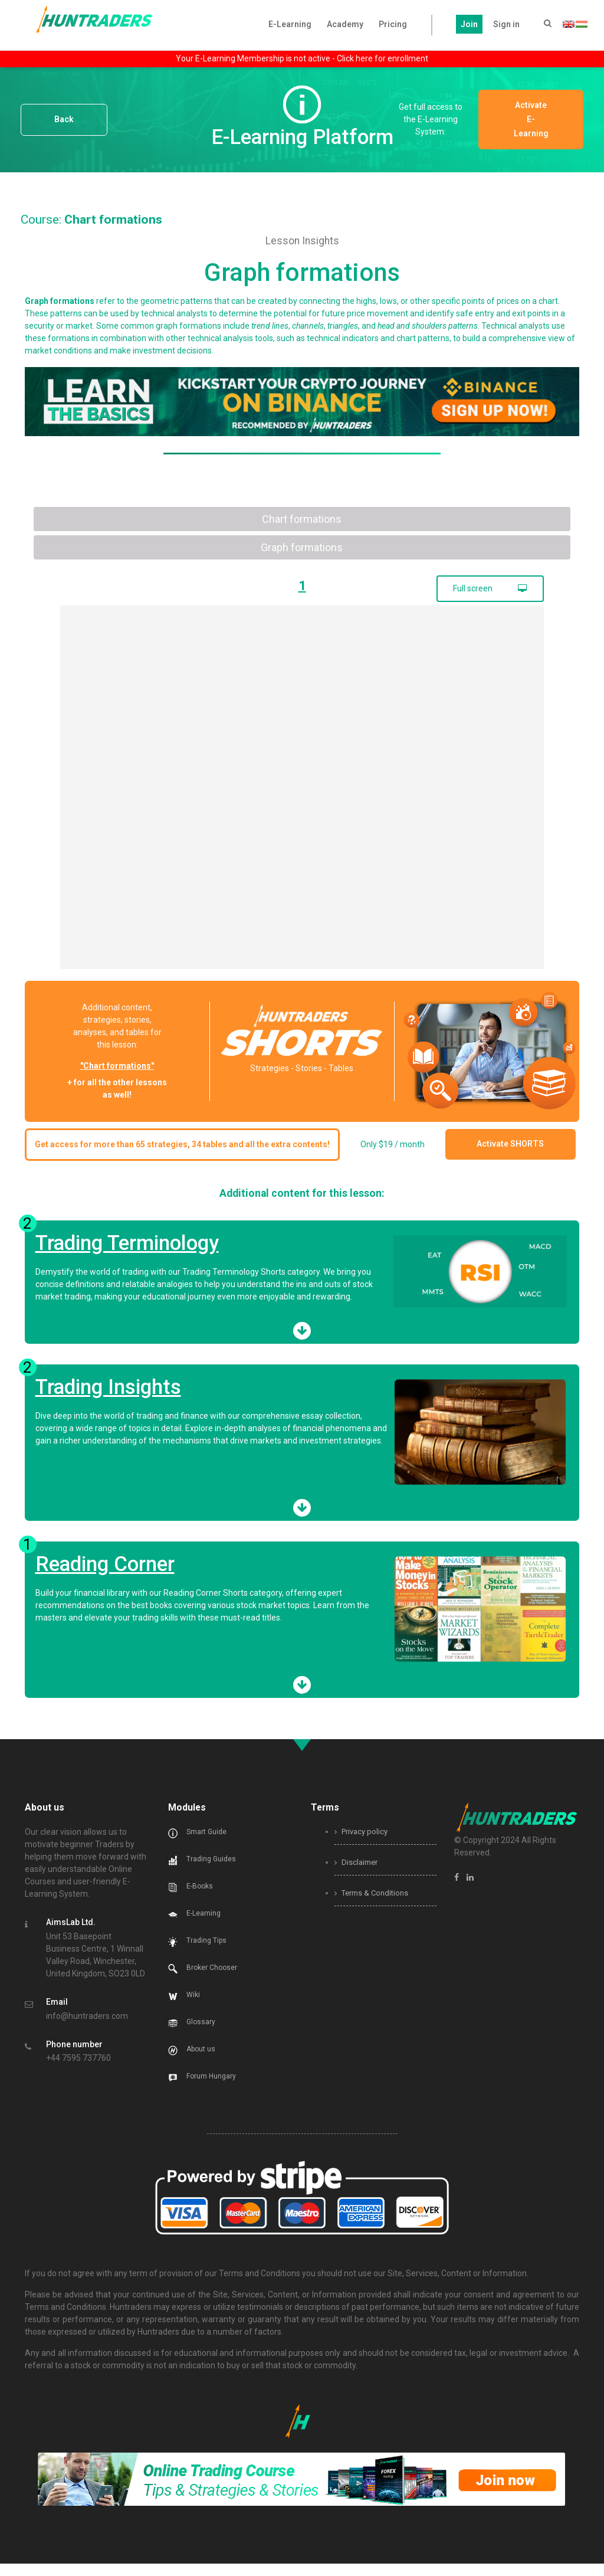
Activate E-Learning (538, 119)
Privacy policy (361, 1843)
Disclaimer (356, 1874)
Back (64, 119)
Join (469, 24)
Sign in (506, 24)
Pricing (393, 24)
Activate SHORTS (527, 1150)
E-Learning (289, 24)
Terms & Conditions (371, 1905)
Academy (345, 24)
